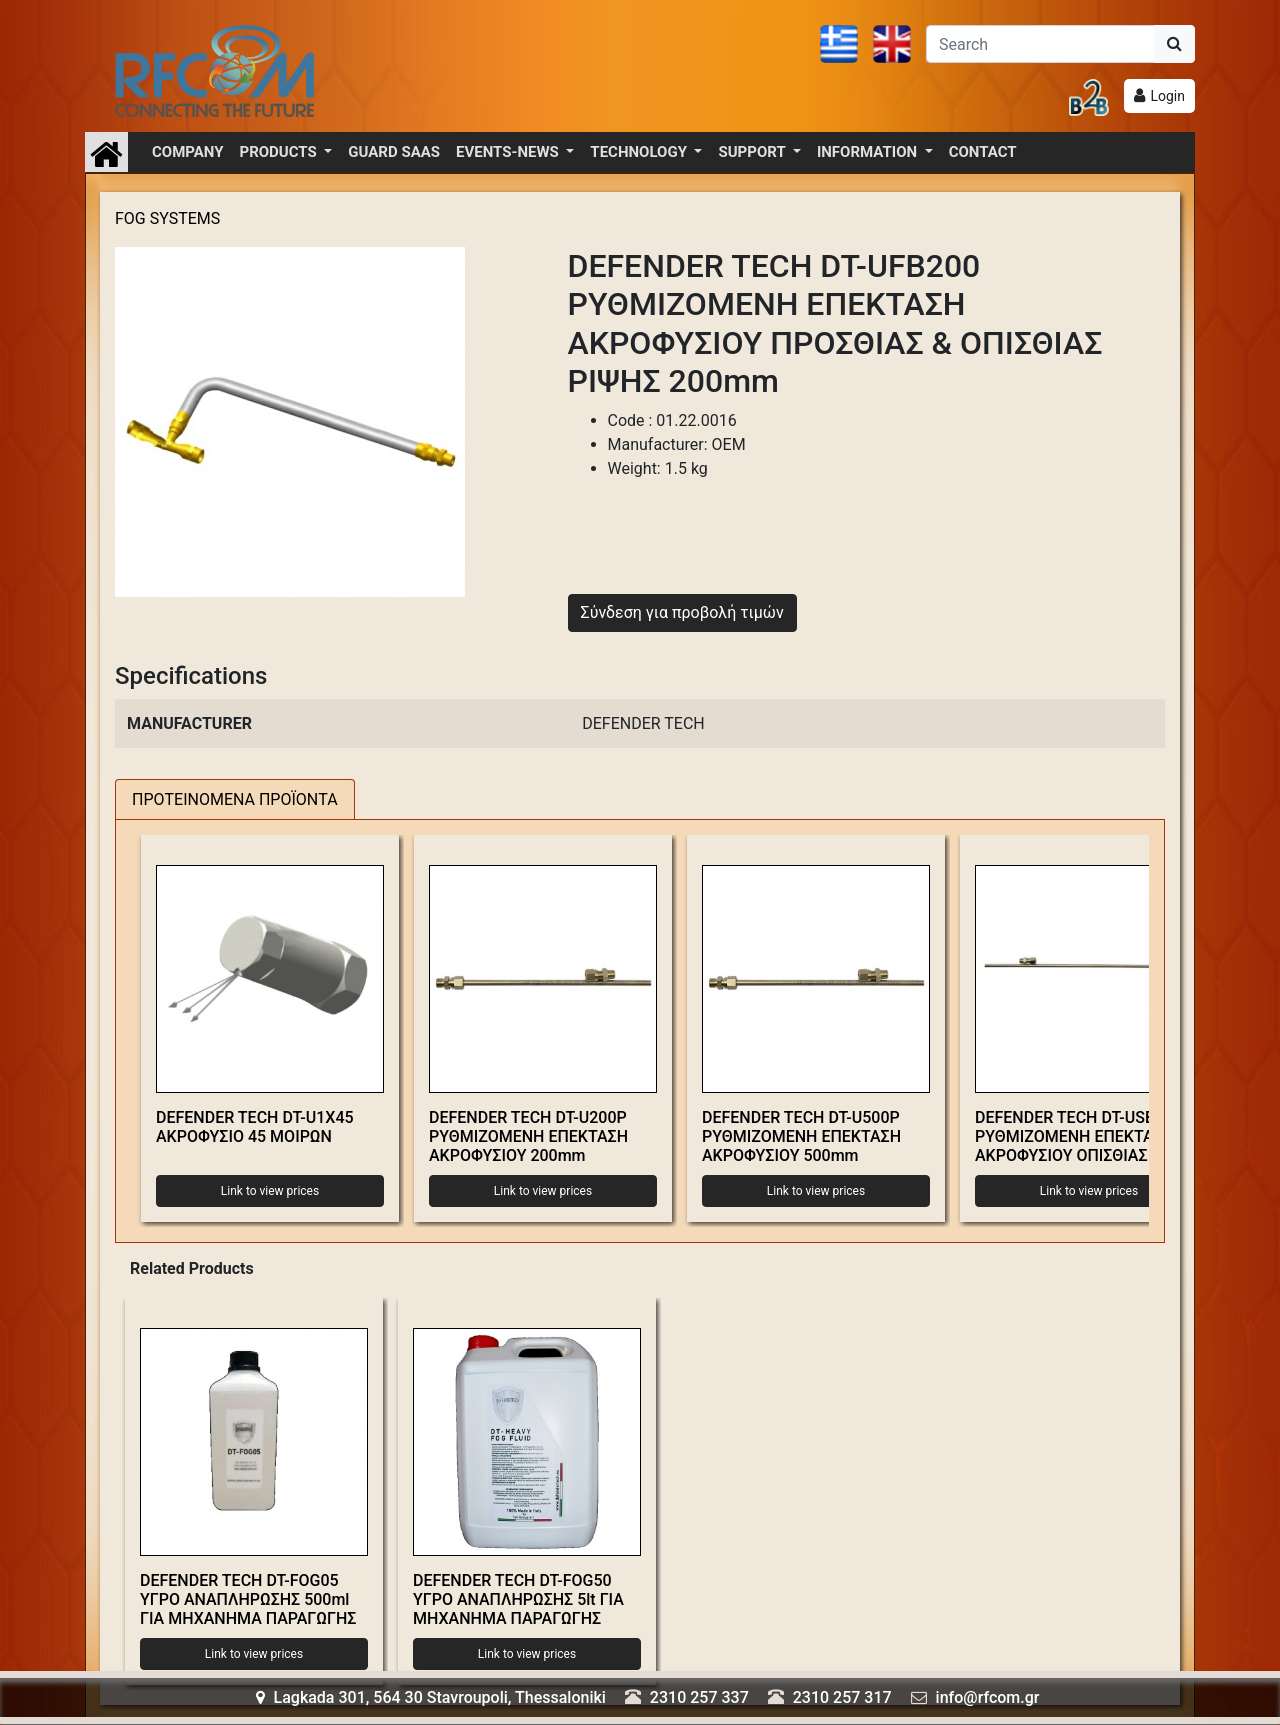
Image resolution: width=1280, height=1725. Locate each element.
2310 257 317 (842, 1697)
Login (1167, 96)
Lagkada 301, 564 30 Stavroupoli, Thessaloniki (431, 1697)
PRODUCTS (280, 152)
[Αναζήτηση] (1040, 44)
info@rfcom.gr (988, 1697)
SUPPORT (753, 152)
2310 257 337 (699, 1697)
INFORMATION (869, 152)
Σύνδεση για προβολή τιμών (682, 612)
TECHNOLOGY (640, 152)
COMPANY (188, 152)
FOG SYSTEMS (167, 218)
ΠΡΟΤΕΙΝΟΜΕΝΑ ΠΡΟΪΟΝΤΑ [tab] (235, 799)
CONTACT (983, 152)
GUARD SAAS (394, 152)
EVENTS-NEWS (509, 152)
